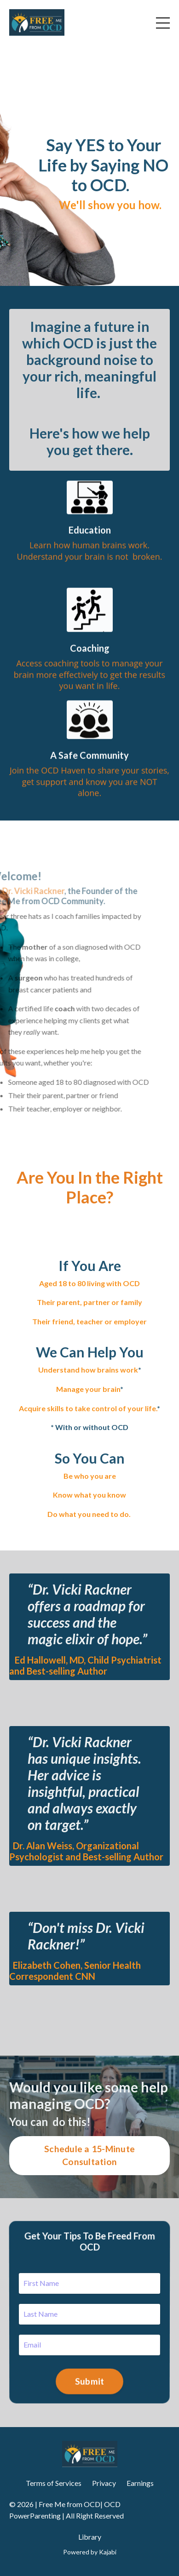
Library (89, 2536)
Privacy (104, 2483)
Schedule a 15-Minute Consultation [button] (89, 2155)
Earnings (140, 2483)
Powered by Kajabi (89, 2552)
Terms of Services (53, 2483)
